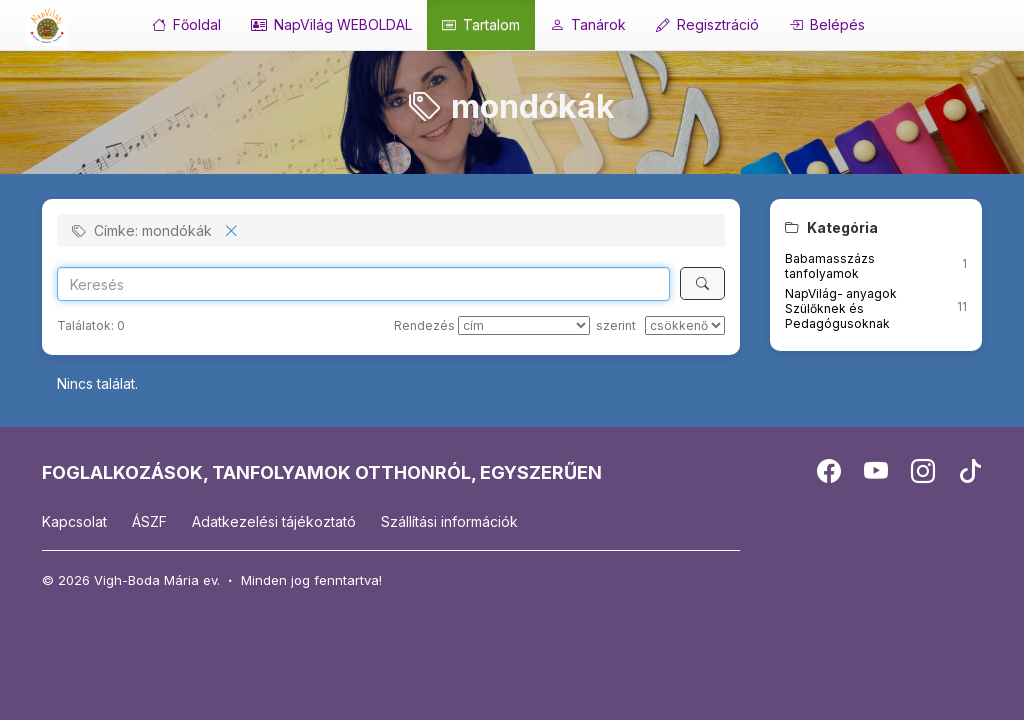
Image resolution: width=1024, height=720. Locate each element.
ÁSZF (149, 521)
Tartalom (481, 24)
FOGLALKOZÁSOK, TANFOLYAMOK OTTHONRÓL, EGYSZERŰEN (322, 472)
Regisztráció (707, 24)
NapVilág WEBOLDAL (331, 24)
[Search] (363, 284)
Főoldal (186, 24)
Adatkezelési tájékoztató (274, 521)
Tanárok (588, 24)
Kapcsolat (74, 521)
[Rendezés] (524, 325)
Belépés (827, 24)
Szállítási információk (449, 521)
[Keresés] (702, 283)
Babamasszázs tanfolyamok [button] (830, 266)
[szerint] (685, 325)
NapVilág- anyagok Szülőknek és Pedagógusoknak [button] (841, 308)
